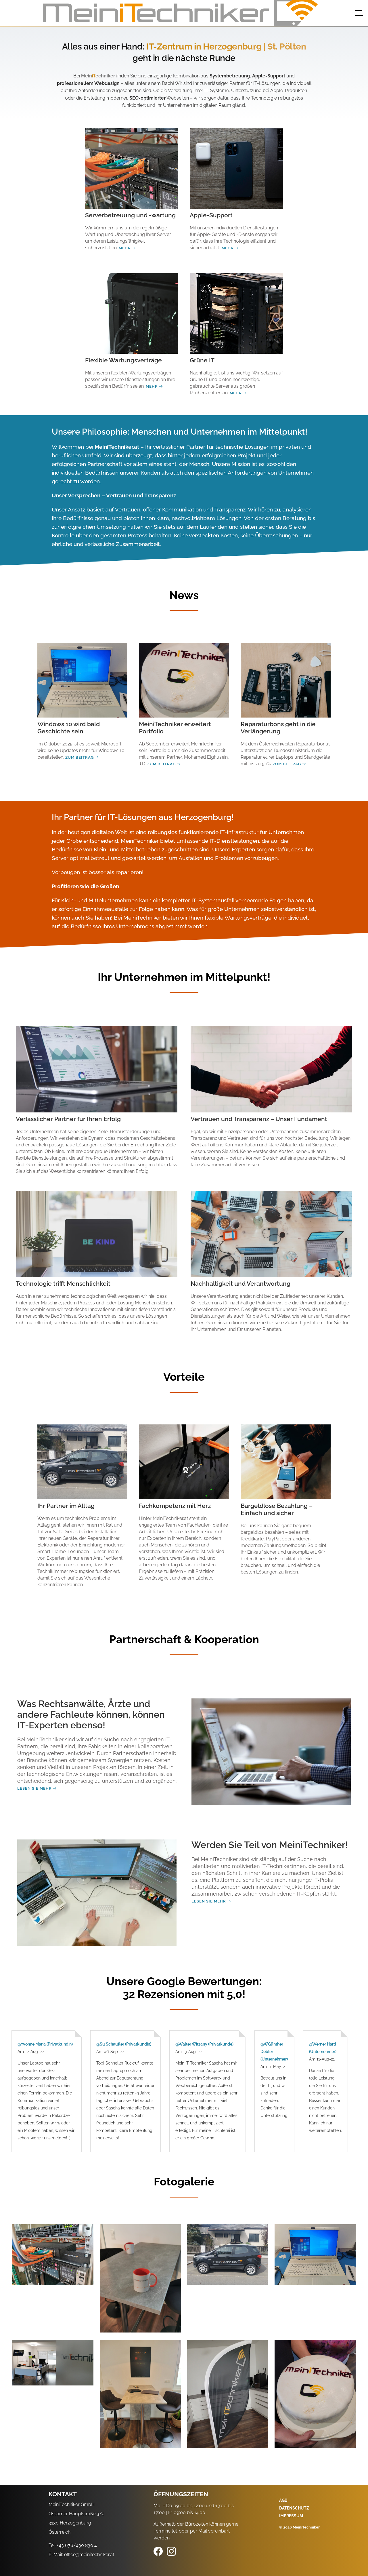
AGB (283, 2500)
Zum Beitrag (82, 757)
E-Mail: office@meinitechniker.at (81, 2554)
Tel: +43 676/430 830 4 (73, 2545)
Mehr (127, 248)
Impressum (291, 2515)
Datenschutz (294, 2507)
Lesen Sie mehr (37, 1788)
